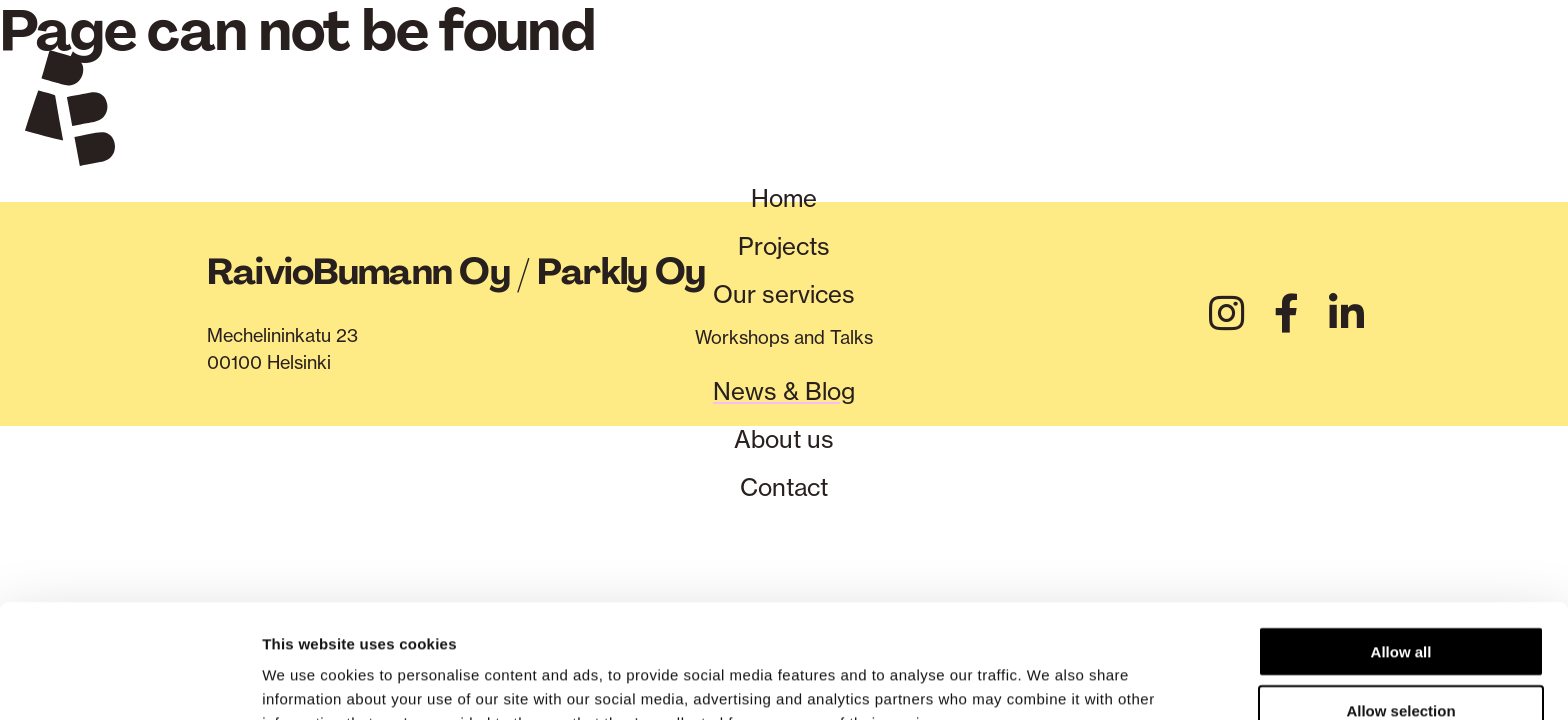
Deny (1401, 662)
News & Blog (784, 391)
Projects (784, 246)
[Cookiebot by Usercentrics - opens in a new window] (129, 681)
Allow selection (1400, 603)
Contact (784, 487)
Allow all (1401, 544)
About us (784, 439)
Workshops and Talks (784, 337)
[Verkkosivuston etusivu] (70, 112)
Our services (784, 294)
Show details (1049, 680)
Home (784, 198)
